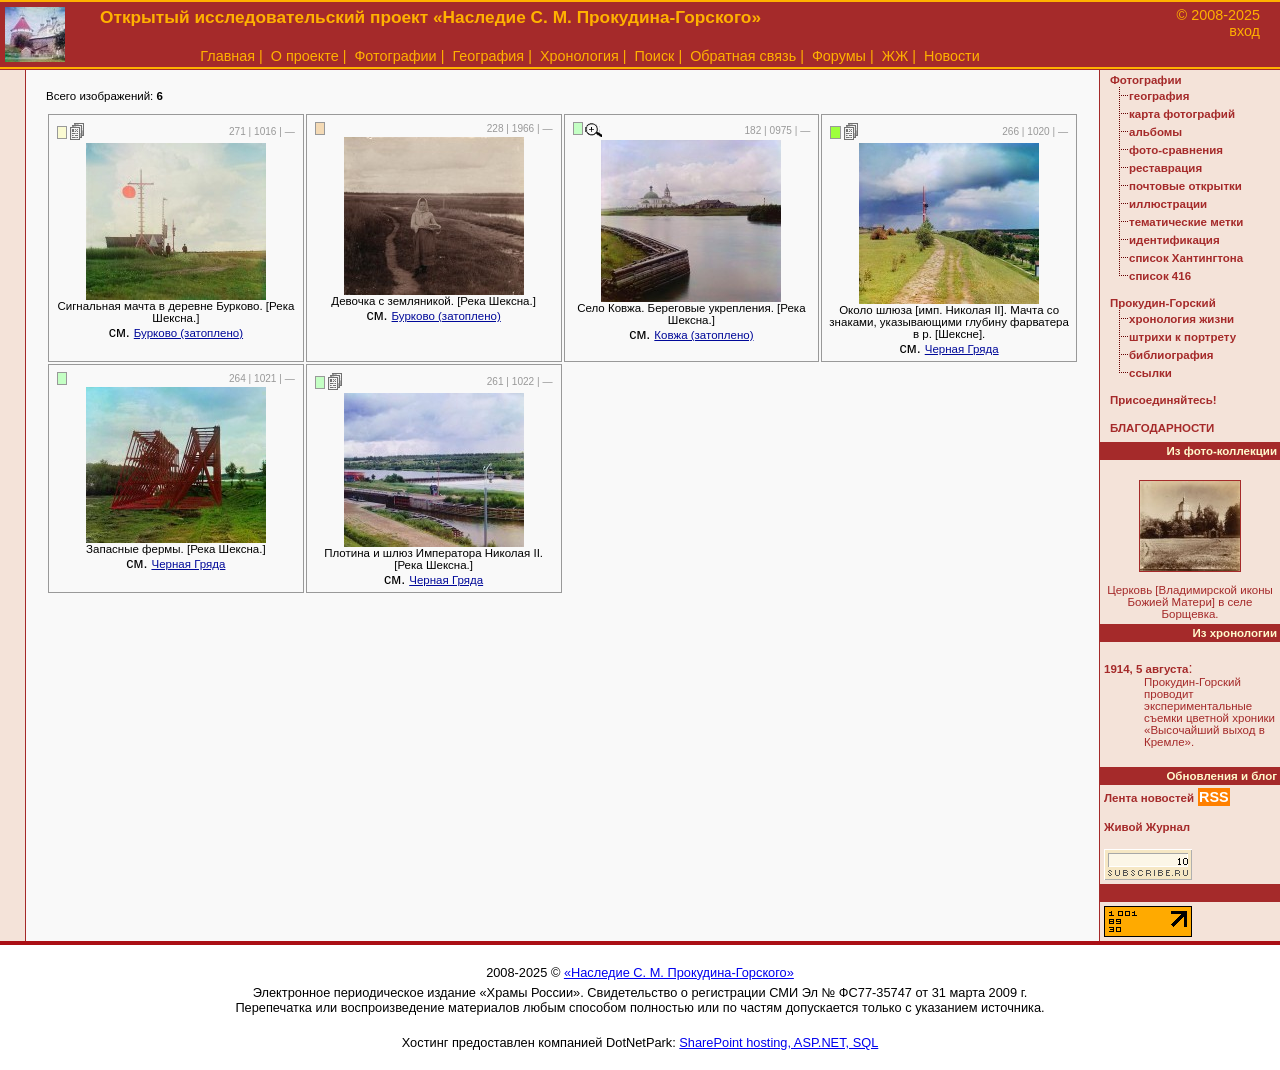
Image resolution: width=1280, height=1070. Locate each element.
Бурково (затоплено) (188, 333)
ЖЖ (895, 56)
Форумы (839, 56)
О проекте (305, 56)
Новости (952, 56)
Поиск (655, 56)
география (1159, 96)
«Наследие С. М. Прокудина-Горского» (679, 972)
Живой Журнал (1147, 827)
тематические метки (1186, 222)
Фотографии (395, 56)
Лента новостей (1149, 798)
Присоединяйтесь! (1163, 400)
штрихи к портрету (1182, 337)
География (488, 56)
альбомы (1155, 132)
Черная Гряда (962, 349)
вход (1244, 31)
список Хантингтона (1186, 258)
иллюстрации (1168, 204)
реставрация (1165, 168)
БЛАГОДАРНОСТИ (1162, 428)
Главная (227, 56)
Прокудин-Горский (1163, 303)
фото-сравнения (1176, 150)
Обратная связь (743, 56)
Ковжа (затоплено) (703, 335)
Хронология (579, 56)
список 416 (1160, 276)
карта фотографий (1182, 114)
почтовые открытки (1185, 186)
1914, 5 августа (1146, 669)
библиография (1171, 355)
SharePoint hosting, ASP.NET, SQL (778, 1042)
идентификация (1174, 240)
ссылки (1150, 373)
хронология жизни (1181, 319)
